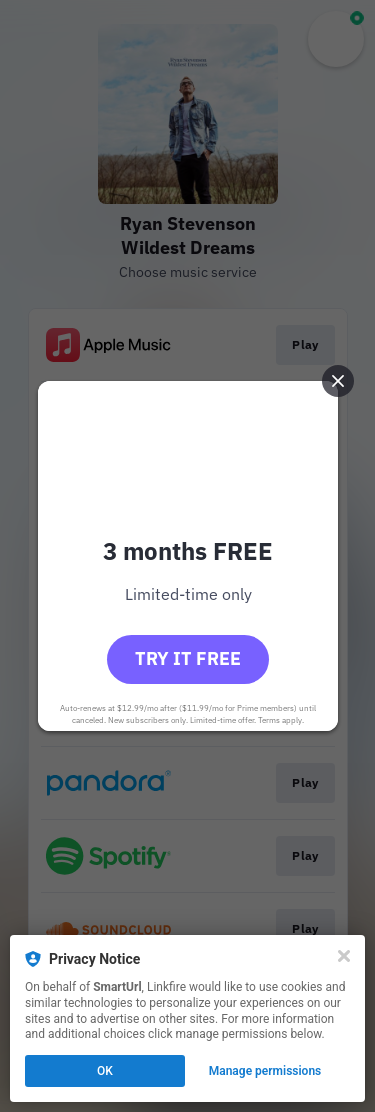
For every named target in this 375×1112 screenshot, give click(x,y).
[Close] (344, 956)
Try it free (188, 658)
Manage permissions (265, 1071)
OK (105, 1071)
